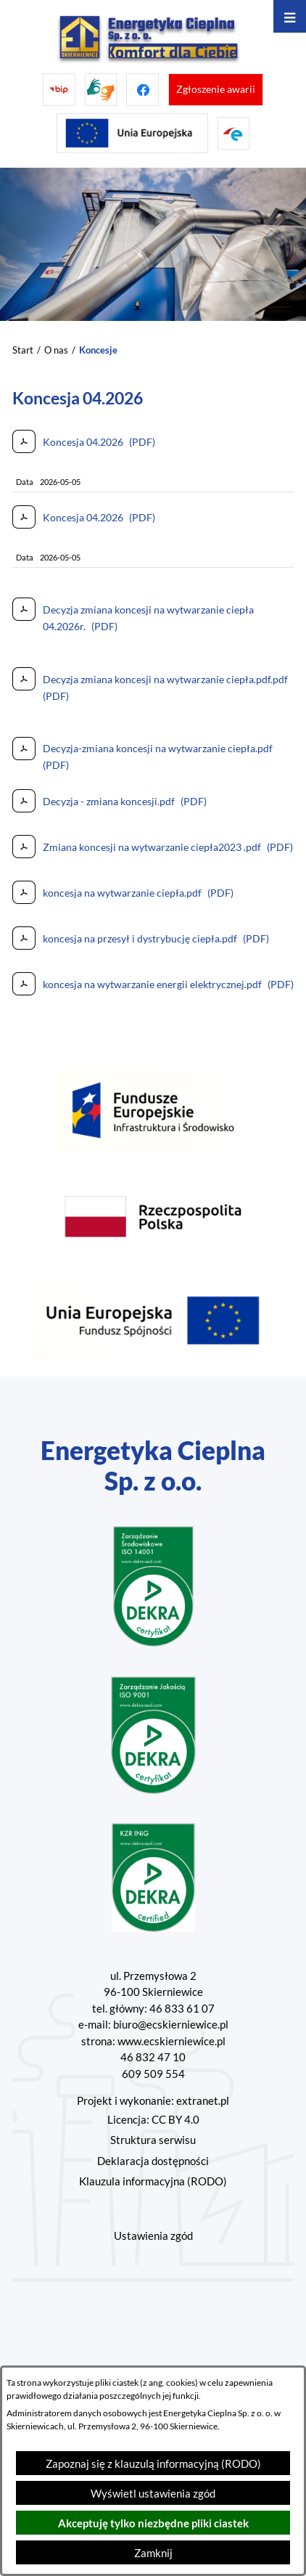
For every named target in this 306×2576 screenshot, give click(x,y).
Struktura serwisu (153, 2139)
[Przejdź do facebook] (142, 89)
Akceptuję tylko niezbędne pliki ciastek (153, 2523)
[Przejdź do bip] (59, 89)
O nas (56, 350)
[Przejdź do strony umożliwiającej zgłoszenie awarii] (215, 89)
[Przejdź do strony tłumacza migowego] (101, 89)
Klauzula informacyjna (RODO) (153, 2181)
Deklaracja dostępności (153, 2160)
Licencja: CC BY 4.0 (153, 2119)
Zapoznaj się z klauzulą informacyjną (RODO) (153, 2463)
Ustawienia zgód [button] (153, 2235)
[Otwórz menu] (289, 16)
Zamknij (153, 2552)
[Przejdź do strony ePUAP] (233, 133)
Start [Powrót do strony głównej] (22, 350)
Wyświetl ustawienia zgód (153, 2493)
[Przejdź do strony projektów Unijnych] (132, 133)
